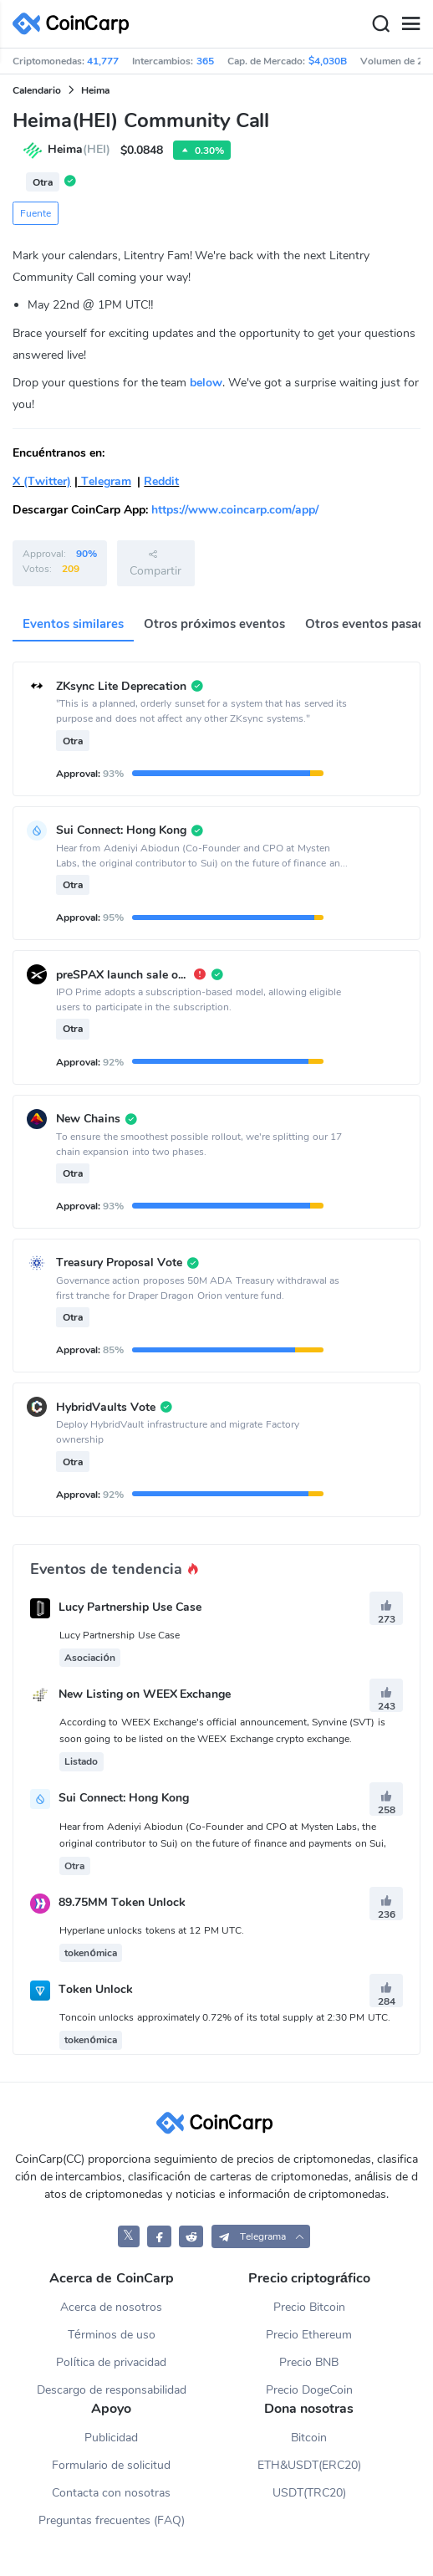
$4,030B (327, 61)
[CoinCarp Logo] (75, 24)
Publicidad (111, 2438)
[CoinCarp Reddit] (191, 2236)
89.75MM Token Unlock (122, 1902)
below (206, 383)
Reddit (161, 481)
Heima (95, 90)
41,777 (103, 61)
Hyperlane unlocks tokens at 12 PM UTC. (151, 1930)
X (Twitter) (42, 481)
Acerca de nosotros (111, 2307)
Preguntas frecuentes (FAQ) (111, 2520)
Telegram (104, 481)
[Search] (380, 24)
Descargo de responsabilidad (111, 2390)
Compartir (155, 563)
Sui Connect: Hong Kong (124, 1799)
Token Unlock (96, 1990)
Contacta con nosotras (111, 2493)
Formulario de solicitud (111, 2465)
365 (205, 61)
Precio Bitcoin (309, 2307)
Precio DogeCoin (309, 2390)
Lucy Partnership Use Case (130, 1607)
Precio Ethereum (309, 2335)
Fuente (35, 213)
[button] (261, 2236)
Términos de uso (111, 2335)
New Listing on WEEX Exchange (145, 1694)
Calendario (37, 90)
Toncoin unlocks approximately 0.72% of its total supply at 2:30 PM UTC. (224, 2017)
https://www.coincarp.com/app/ (234, 510)
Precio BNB (309, 2362)
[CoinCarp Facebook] (159, 2236)
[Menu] (410, 24)
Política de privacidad (111, 2362)
